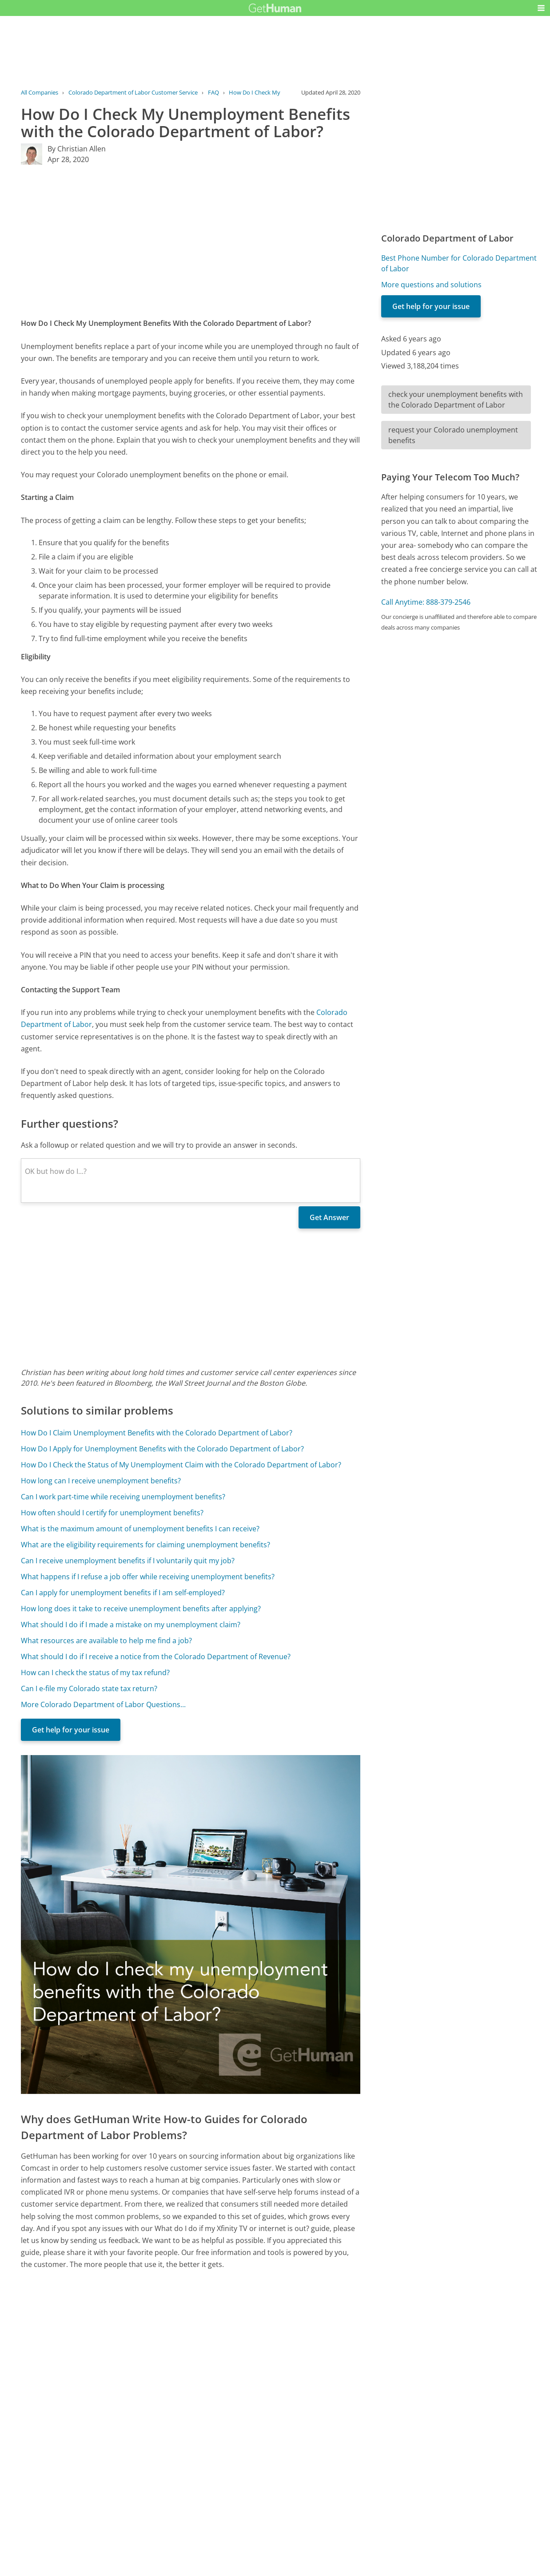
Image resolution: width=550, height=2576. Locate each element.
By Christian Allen (77, 149)
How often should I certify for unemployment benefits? (112, 1513)
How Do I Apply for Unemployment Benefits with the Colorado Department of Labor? (162, 1449)
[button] (541, 8)
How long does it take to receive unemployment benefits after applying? (141, 1608)
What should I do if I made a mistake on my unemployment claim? (130, 1624)
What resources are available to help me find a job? (106, 1640)
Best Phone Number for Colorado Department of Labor (459, 263)
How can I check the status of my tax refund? (95, 1672)
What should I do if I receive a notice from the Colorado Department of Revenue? (156, 1656)
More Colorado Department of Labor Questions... (103, 1704)
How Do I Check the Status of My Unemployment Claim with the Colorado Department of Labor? (181, 1465)
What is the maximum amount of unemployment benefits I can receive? (140, 1529)
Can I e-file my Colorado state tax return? (89, 1688)
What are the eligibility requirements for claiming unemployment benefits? (145, 1545)
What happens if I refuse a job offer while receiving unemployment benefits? (148, 1576)
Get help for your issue (70, 1730)
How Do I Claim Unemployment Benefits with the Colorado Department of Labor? (156, 1433)
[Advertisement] (190, 241)
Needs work (326, 2476)
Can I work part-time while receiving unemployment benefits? (123, 1497)
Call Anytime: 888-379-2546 (425, 602)
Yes (292, 2476)
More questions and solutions (431, 284)
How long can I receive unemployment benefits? (101, 1481)
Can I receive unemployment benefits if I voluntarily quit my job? (128, 1560)
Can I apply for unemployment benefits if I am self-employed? (123, 1592)
